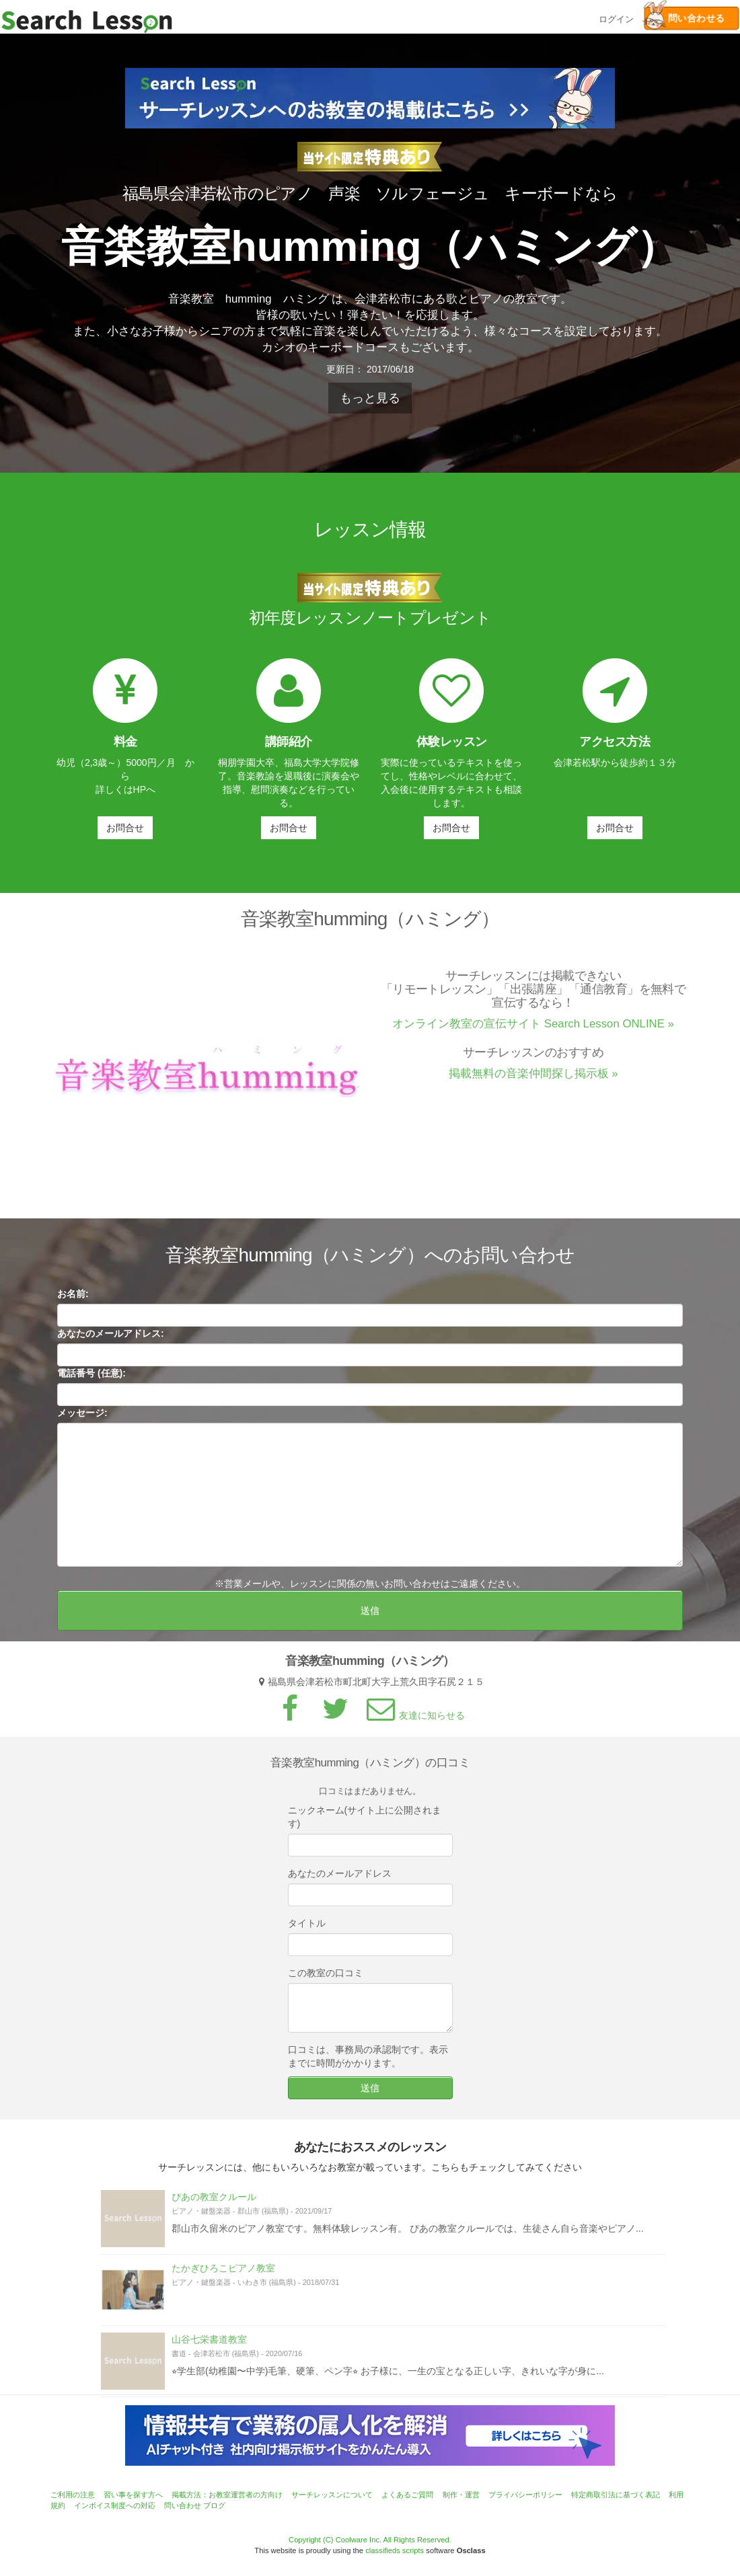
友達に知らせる (414, 1720)
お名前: (73, 1299)
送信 (370, 1616)
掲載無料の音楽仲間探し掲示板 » (533, 1079)
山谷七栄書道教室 (209, 2345)
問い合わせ (182, 2505)
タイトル (307, 1929)
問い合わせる (684, 18)
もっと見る (370, 398)
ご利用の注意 (72, 2495)
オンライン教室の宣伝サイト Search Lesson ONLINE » (533, 1029)
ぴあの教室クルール (214, 2202)
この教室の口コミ (325, 1979)
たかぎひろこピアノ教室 (223, 2274)
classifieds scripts (394, 2550)
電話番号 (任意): (91, 1379)
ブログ (214, 2505)
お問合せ (125, 827)
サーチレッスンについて (332, 2495)
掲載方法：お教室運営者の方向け (227, 2495)
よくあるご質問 (407, 2495)
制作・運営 (461, 2495)
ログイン (616, 18)
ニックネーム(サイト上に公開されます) (365, 1823)
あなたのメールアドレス (340, 1879)
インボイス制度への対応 (114, 2505)
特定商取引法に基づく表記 (615, 2495)
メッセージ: (82, 1418)
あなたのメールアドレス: (110, 1339)
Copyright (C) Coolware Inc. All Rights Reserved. (370, 2540)
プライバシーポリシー (525, 2495)
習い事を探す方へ (133, 2495)
